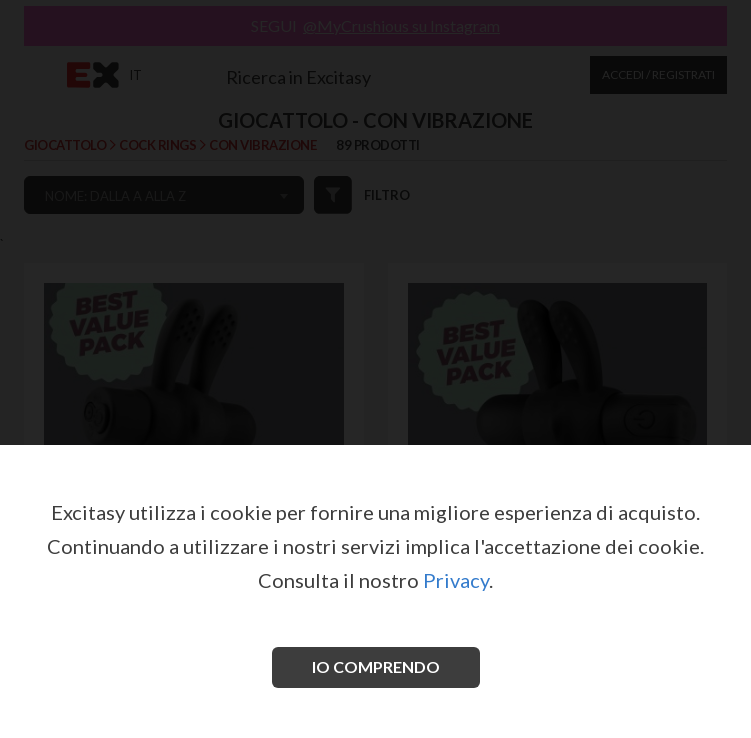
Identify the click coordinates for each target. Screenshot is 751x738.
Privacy (456, 580)
